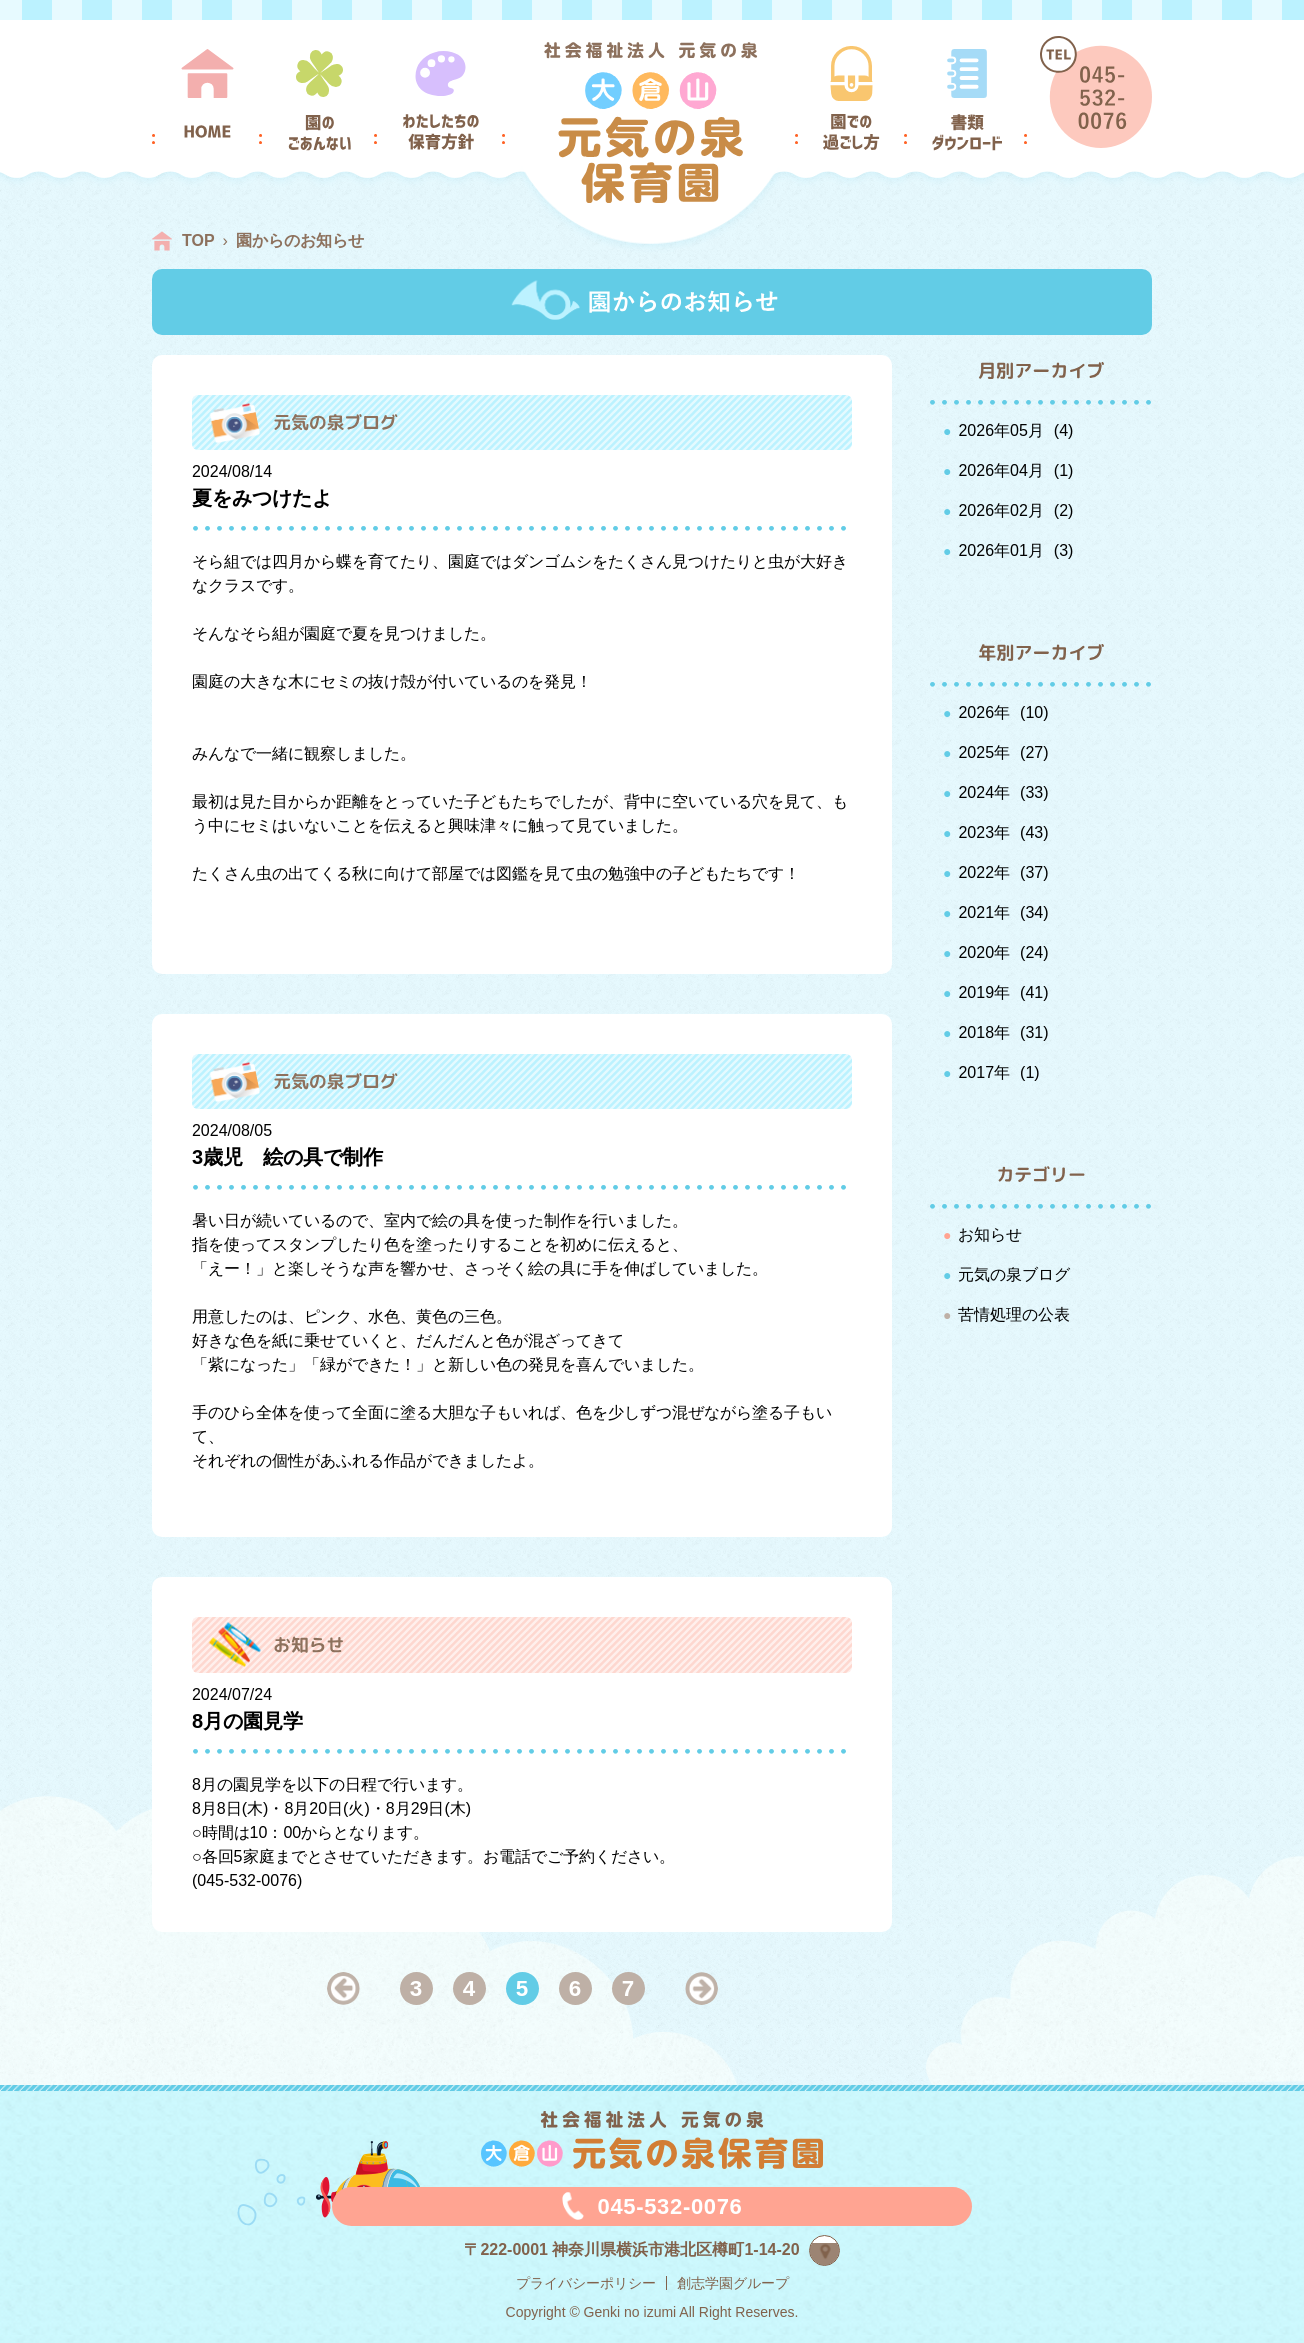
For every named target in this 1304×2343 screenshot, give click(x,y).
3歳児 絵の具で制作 (287, 1157)
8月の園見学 (247, 1721)
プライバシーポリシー (586, 2283)
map (839, 2247)
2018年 (984, 1032)
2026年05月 (1000, 430)
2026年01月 (1000, 550)
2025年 (984, 752)
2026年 (984, 712)
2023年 (984, 832)
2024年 (984, 792)
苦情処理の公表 (1014, 1314)
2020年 (984, 952)
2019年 (984, 992)
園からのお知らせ (300, 240)
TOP (198, 240)
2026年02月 (1000, 510)
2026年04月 (1000, 470)
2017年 (984, 1072)
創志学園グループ (733, 2283)
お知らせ (990, 1234)
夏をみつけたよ (262, 498)
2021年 (984, 912)
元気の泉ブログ (1014, 1274)
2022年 (984, 872)
